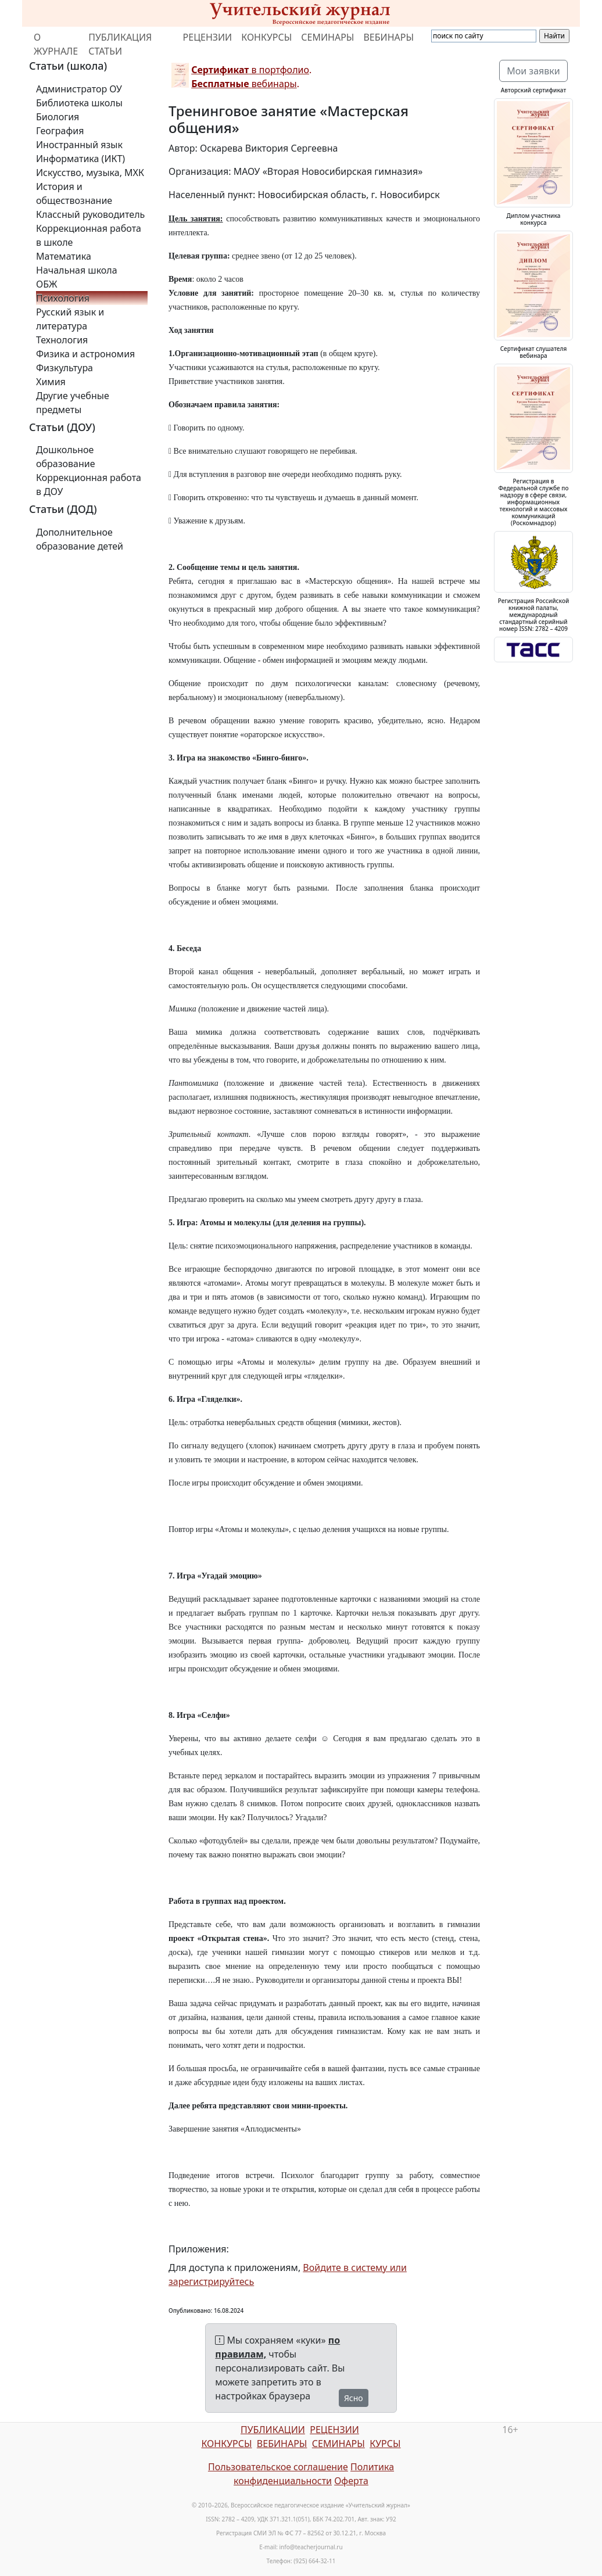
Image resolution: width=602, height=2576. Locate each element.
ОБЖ (46, 284)
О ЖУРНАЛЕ (56, 44)
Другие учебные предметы (72, 402)
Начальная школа (76, 270)
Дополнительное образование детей (79, 539)
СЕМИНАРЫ (327, 37)
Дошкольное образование (65, 456)
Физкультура (64, 367)
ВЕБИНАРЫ (388, 37)
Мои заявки (533, 70)
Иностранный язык (79, 144)
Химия (51, 381)
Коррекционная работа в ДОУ (88, 484)
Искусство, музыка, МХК (90, 172)
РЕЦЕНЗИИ (207, 37)
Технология (62, 339)
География (60, 130)
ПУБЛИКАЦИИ (273, 2429)
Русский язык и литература (70, 319)
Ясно (353, 2397)
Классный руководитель (90, 214)
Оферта (351, 2480)
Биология (57, 116)
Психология (62, 298)
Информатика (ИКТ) (80, 158)
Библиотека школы (79, 102)
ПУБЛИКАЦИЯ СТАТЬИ (120, 44)
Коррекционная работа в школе (88, 235)
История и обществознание (74, 193)
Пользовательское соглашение (278, 2466)
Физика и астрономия (85, 353)
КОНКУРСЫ (266, 37)
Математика (63, 256)
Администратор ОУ (79, 88)
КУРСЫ (385, 2443)
